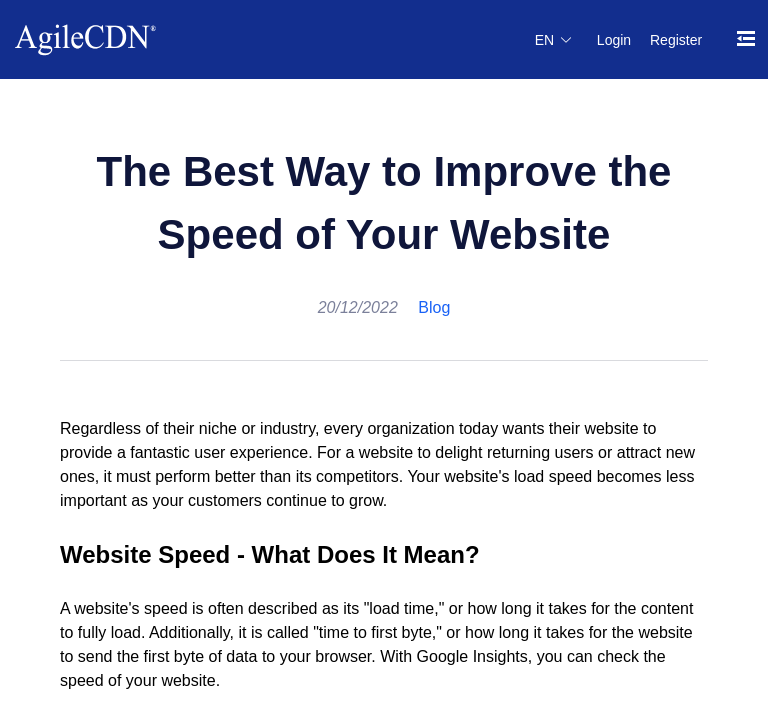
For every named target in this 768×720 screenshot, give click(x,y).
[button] (554, 40)
